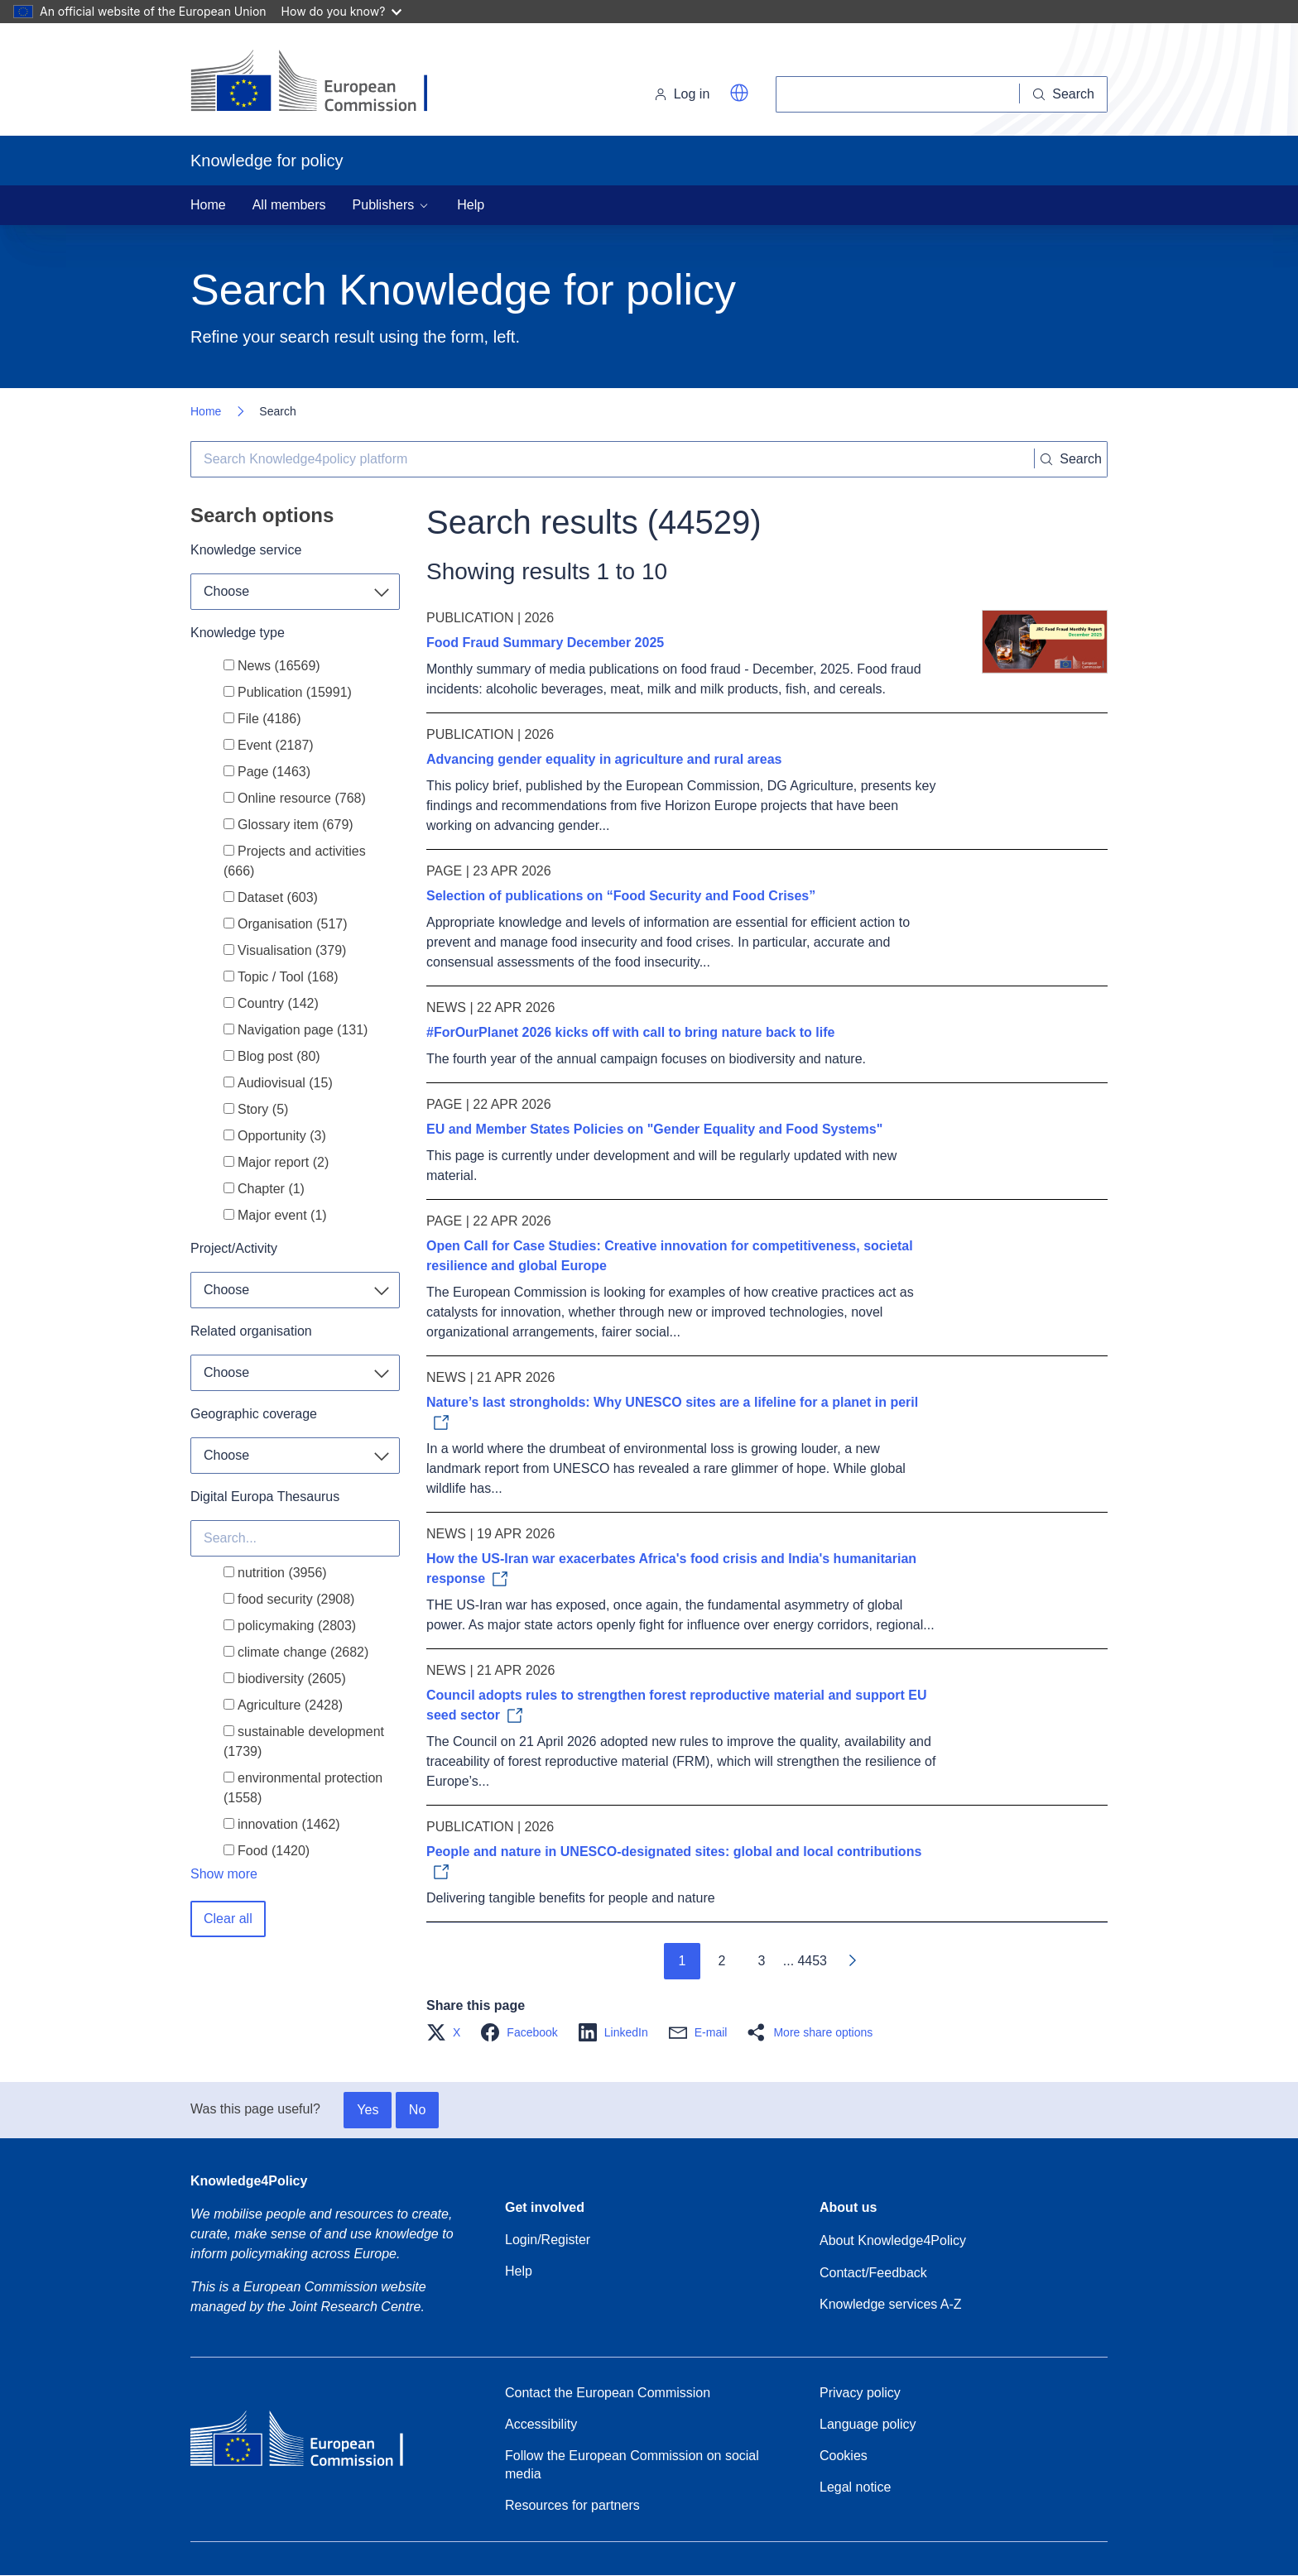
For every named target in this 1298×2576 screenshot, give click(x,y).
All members (289, 205)
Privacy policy (860, 2393)
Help (470, 205)
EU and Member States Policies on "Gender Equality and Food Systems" (654, 1129)
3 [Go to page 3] (761, 1961)
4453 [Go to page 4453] (812, 1961)
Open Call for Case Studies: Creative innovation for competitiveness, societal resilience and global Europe (669, 1256)
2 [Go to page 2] (721, 1961)
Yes (367, 2110)
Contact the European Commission (607, 2393)
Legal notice (855, 2487)
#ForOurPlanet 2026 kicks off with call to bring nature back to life (630, 1032)
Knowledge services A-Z (891, 2304)
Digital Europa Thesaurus (264, 1496)
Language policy (868, 2424)
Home (208, 205)
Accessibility (541, 2424)
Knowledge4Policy (248, 2181)
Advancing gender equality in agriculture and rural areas (603, 759)
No (417, 2110)
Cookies (844, 2456)
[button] (739, 93)
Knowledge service (245, 550)
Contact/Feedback (873, 2273)
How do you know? (341, 11)
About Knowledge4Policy (893, 2240)
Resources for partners (572, 2505)
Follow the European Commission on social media (632, 2465)
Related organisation (251, 1331)
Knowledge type (237, 633)
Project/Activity (233, 1248)
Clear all (228, 1919)
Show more (223, 1874)
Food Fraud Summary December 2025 (545, 643)
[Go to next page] (852, 1961)
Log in (682, 94)
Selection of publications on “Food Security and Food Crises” (620, 896)
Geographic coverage (253, 1414)
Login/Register (547, 2240)
